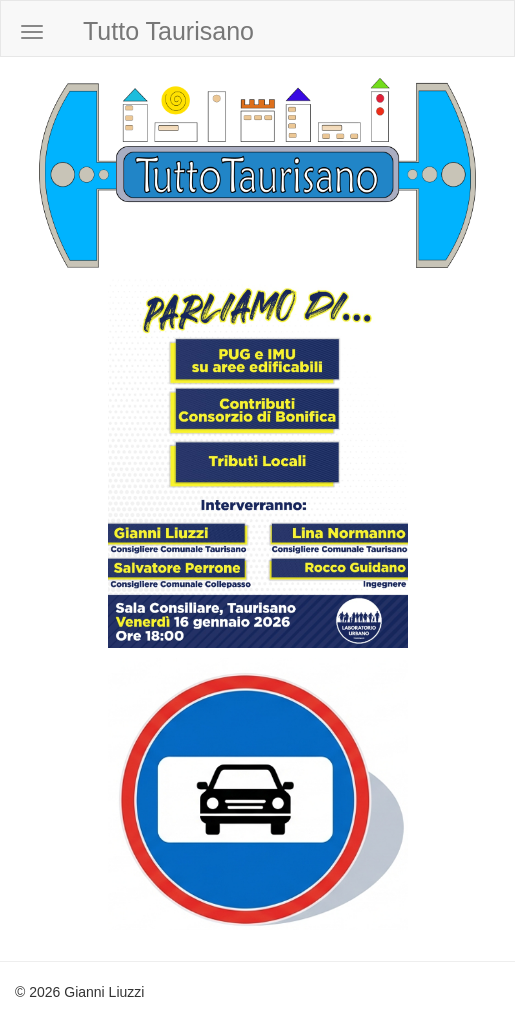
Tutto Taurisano (168, 31)
